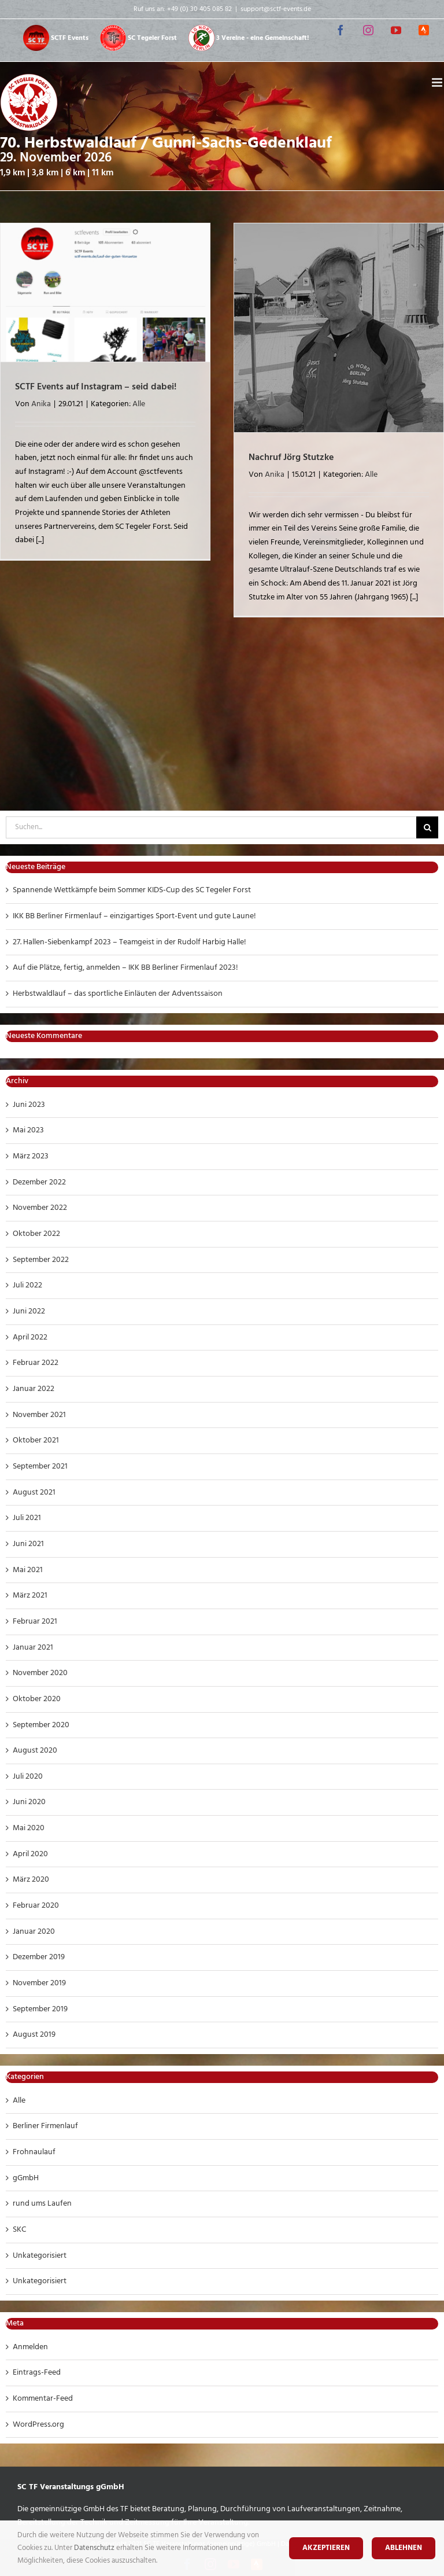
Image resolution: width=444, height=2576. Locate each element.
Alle (138, 404)
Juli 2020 (28, 1776)
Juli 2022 (27, 1285)
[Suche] (427, 827)
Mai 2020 (29, 1828)
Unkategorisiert (39, 2255)
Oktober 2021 (36, 1440)
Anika (41, 404)
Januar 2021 (33, 1647)
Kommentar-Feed (43, 2398)
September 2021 (40, 1466)
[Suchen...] (211, 827)
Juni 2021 (28, 1544)
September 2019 (40, 2009)
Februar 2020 (36, 1905)
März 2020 (31, 1879)
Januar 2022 (33, 1389)
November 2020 (40, 1673)
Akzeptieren (326, 2548)
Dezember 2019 (39, 1957)
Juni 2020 (29, 1802)
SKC (19, 2229)
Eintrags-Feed (37, 2372)
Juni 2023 (29, 1105)
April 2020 (30, 1854)
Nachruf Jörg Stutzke (291, 457)
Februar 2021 (35, 1621)
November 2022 (40, 1208)
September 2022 (41, 1260)
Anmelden (30, 2347)
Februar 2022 (35, 1363)
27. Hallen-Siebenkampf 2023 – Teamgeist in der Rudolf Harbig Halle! (129, 942)
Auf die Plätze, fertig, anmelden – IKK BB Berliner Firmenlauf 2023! (125, 967)
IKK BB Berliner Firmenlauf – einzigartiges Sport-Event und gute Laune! (134, 916)
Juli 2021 (27, 1518)
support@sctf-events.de (275, 9)
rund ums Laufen (42, 2203)
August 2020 (35, 1750)
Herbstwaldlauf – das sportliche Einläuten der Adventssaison (118, 993)
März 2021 (30, 1595)
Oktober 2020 (37, 1699)
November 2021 (39, 1415)
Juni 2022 (29, 1311)
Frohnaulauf (34, 2152)
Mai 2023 (28, 1130)
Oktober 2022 (36, 1234)
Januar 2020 (34, 1931)
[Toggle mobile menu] (438, 82)
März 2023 (31, 1156)
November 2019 (39, 1983)
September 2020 (41, 1725)
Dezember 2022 (39, 1182)
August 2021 (34, 1492)
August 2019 (34, 2034)
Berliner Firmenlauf (45, 2126)
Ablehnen (403, 2548)
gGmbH (26, 2178)
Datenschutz (95, 2548)
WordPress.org (38, 2424)
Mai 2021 (28, 1570)
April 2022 (30, 1337)
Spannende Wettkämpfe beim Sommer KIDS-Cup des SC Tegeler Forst (132, 890)
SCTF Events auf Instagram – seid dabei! (95, 387)
